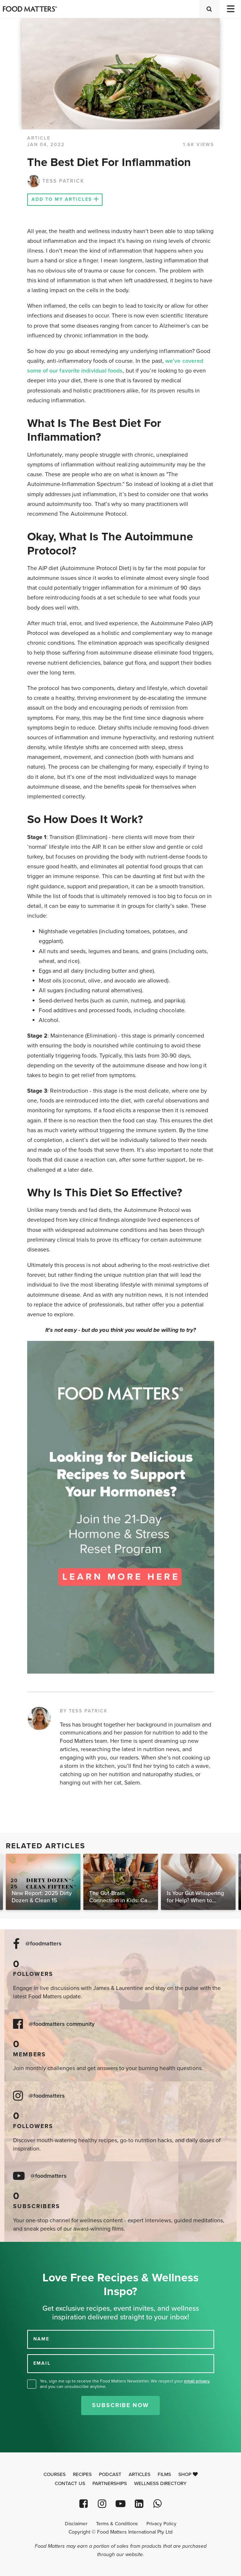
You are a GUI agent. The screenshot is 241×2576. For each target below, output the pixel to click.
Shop (188, 2474)
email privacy (196, 2381)
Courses (54, 2474)
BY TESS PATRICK (84, 1711)
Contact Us (70, 2483)
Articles (139, 2474)
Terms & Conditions (117, 2524)
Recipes (82, 2474)
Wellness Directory (160, 2483)
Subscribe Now (120, 2405)
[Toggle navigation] (230, 9)
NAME (41, 2339)
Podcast (110, 2474)
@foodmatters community (62, 2024)
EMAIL (42, 2363)
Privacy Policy (161, 2524)
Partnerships (109, 2483)
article (38, 138)
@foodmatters (43, 1943)
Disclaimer (76, 2524)
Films (164, 2474)
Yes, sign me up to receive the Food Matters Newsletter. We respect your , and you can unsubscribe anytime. (125, 2383)
